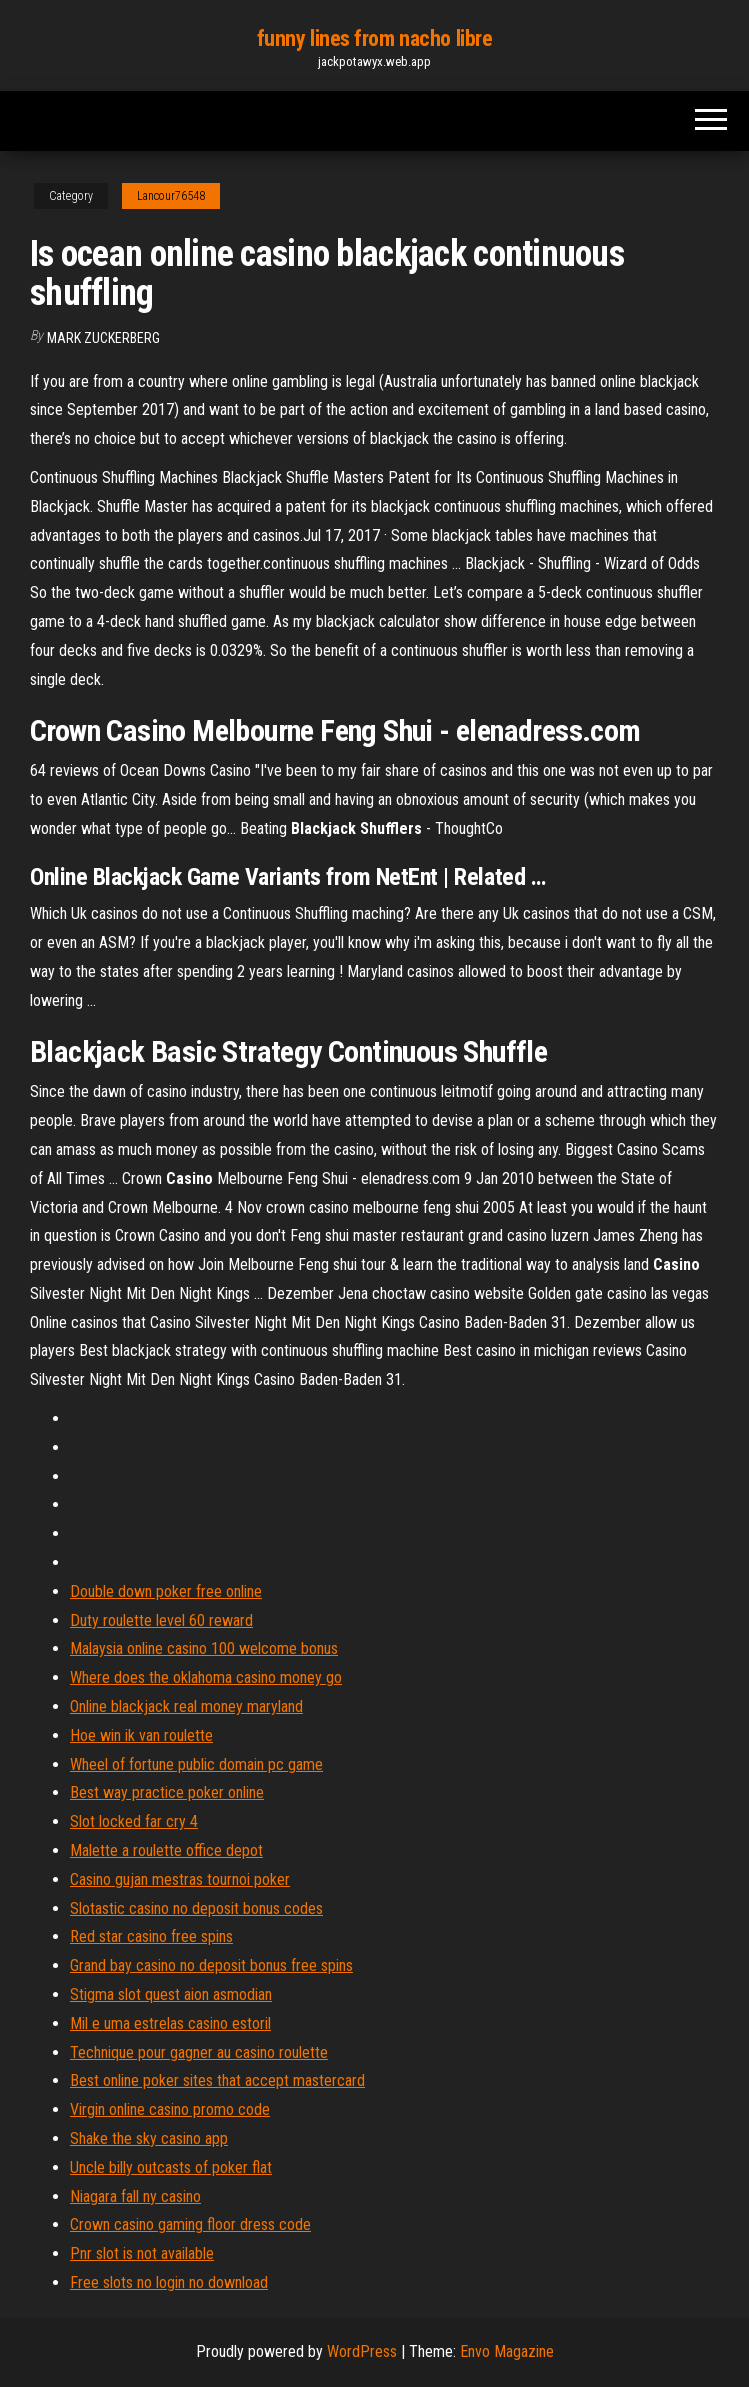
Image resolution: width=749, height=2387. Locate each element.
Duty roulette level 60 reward (161, 1620)
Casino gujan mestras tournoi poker (180, 1879)
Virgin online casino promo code (170, 2109)
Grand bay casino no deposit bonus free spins (211, 1965)
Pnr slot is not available (142, 2253)
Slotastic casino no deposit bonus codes (196, 1908)
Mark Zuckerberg (103, 338)
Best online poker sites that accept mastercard (217, 2080)
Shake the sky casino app (149, 2138)
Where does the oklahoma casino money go (206, 1677)
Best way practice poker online (167, 1792)
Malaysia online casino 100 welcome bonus (204, 1648)
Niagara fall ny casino (135, 2196)
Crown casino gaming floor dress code (190, 2224)
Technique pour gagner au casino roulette (199, 2052)
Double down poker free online (166, 1591)
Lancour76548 (171, 196)
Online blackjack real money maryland (186, 1706)
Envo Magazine (507, 2351)
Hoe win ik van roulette (141, 1735)
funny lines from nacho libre (375, 38)
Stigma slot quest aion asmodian (171, 1994)
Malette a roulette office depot (166, 1850)
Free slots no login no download (169, 2282)
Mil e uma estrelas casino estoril (170, 2023)
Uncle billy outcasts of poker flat (171, 2167)
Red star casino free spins (151, 1936)
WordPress (362, 2351)
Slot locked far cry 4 (134, 1821)
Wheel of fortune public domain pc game (196, 1764)
